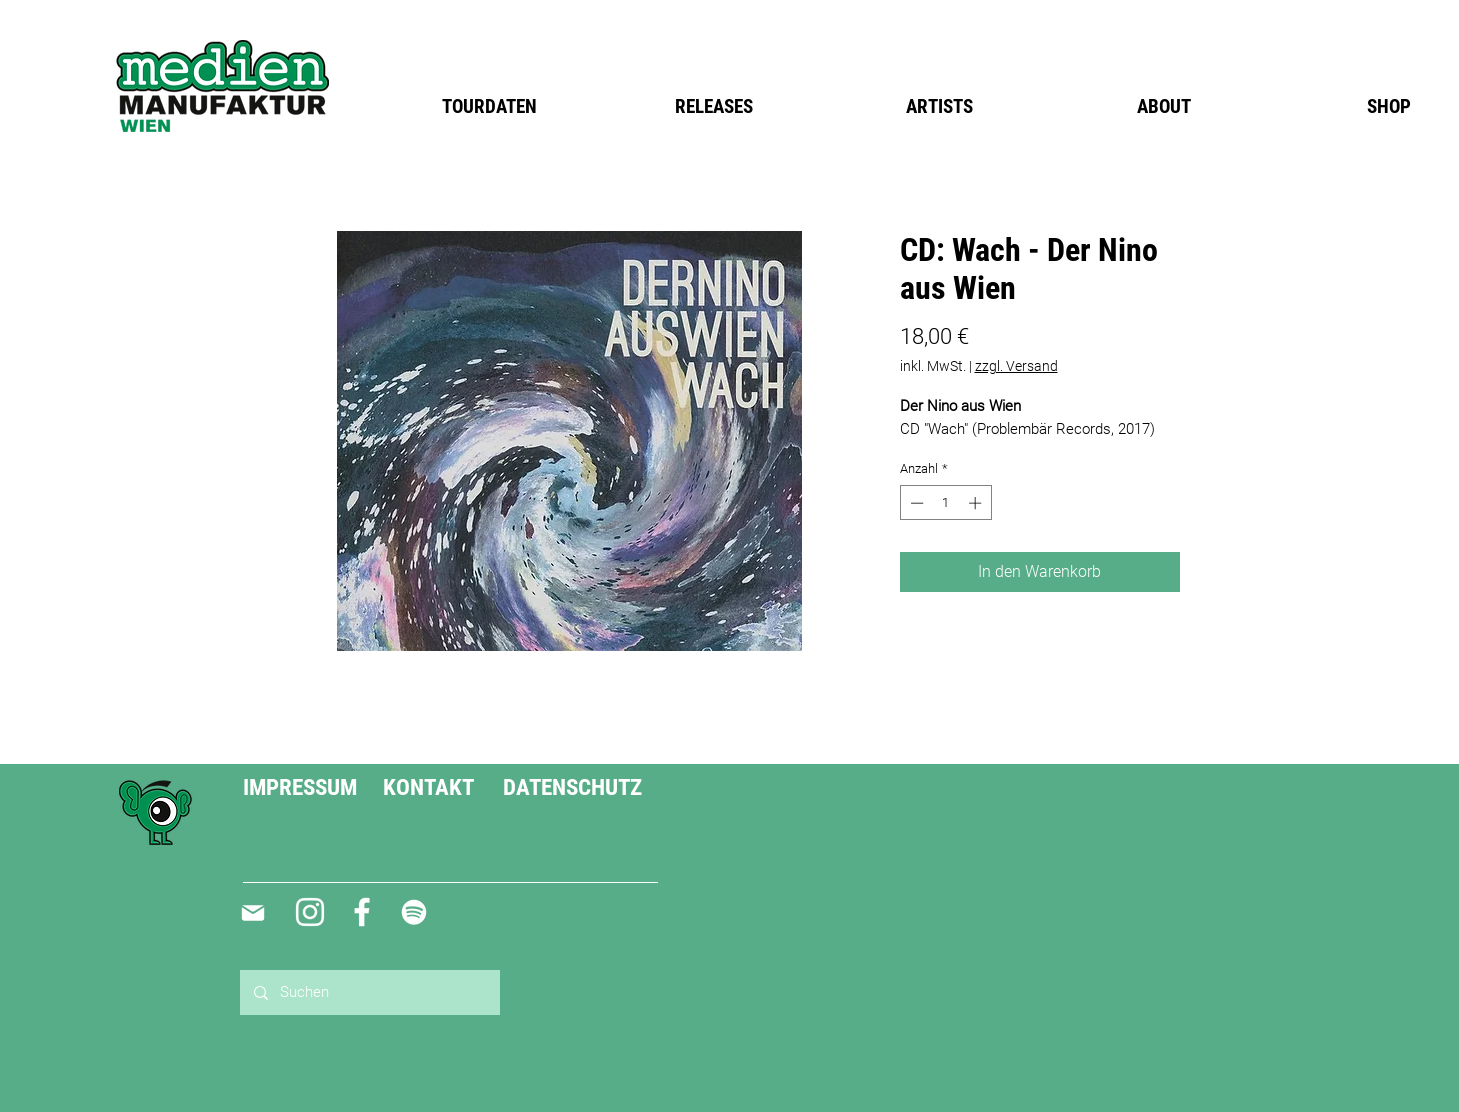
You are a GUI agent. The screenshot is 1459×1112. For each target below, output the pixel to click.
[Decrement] (915, 503)
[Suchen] (369, 992)
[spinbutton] (945, 503)
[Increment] (977, 503)
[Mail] (253, 913)
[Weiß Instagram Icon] (310, 912)
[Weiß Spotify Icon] (414, 912)
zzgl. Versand (1016, 366)
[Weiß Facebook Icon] (362, 912)
